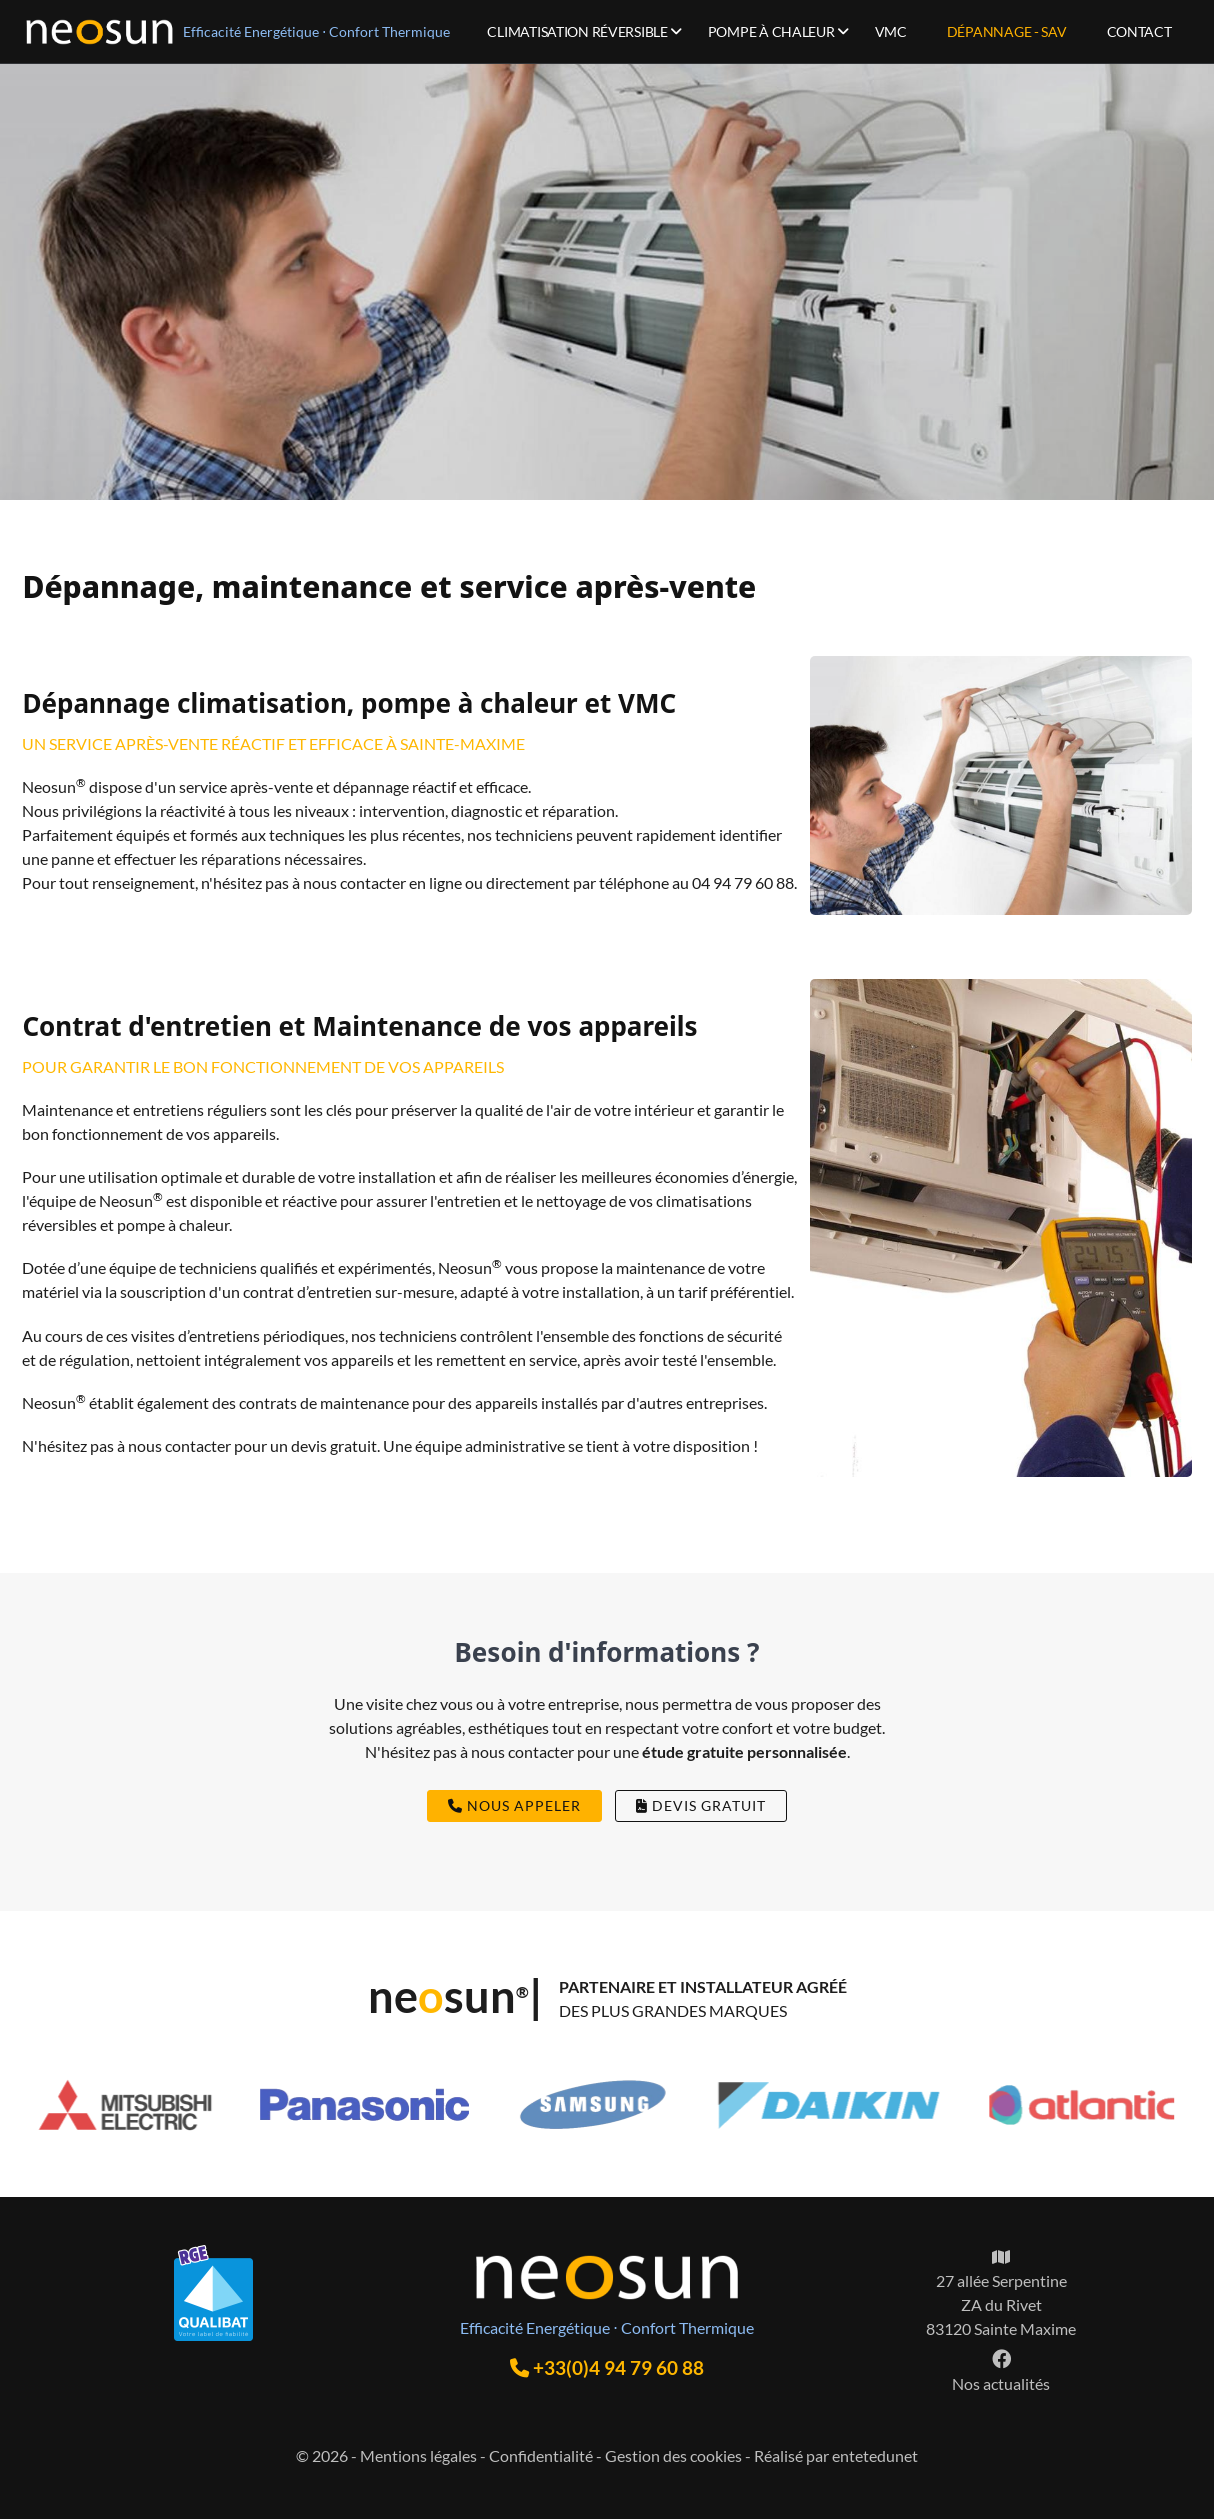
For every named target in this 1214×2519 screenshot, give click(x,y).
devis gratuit (701, 1805)
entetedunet (875, 2455)
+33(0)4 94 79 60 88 (606, 2367)
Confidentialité (541, 2455)
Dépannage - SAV (1007, 31)
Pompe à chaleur (771, 31)
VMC (891, 31)
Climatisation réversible (577, 31)
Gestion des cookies (673, 2455)
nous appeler (514, 1805)
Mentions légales (418, 2455)
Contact (1139, 31)
